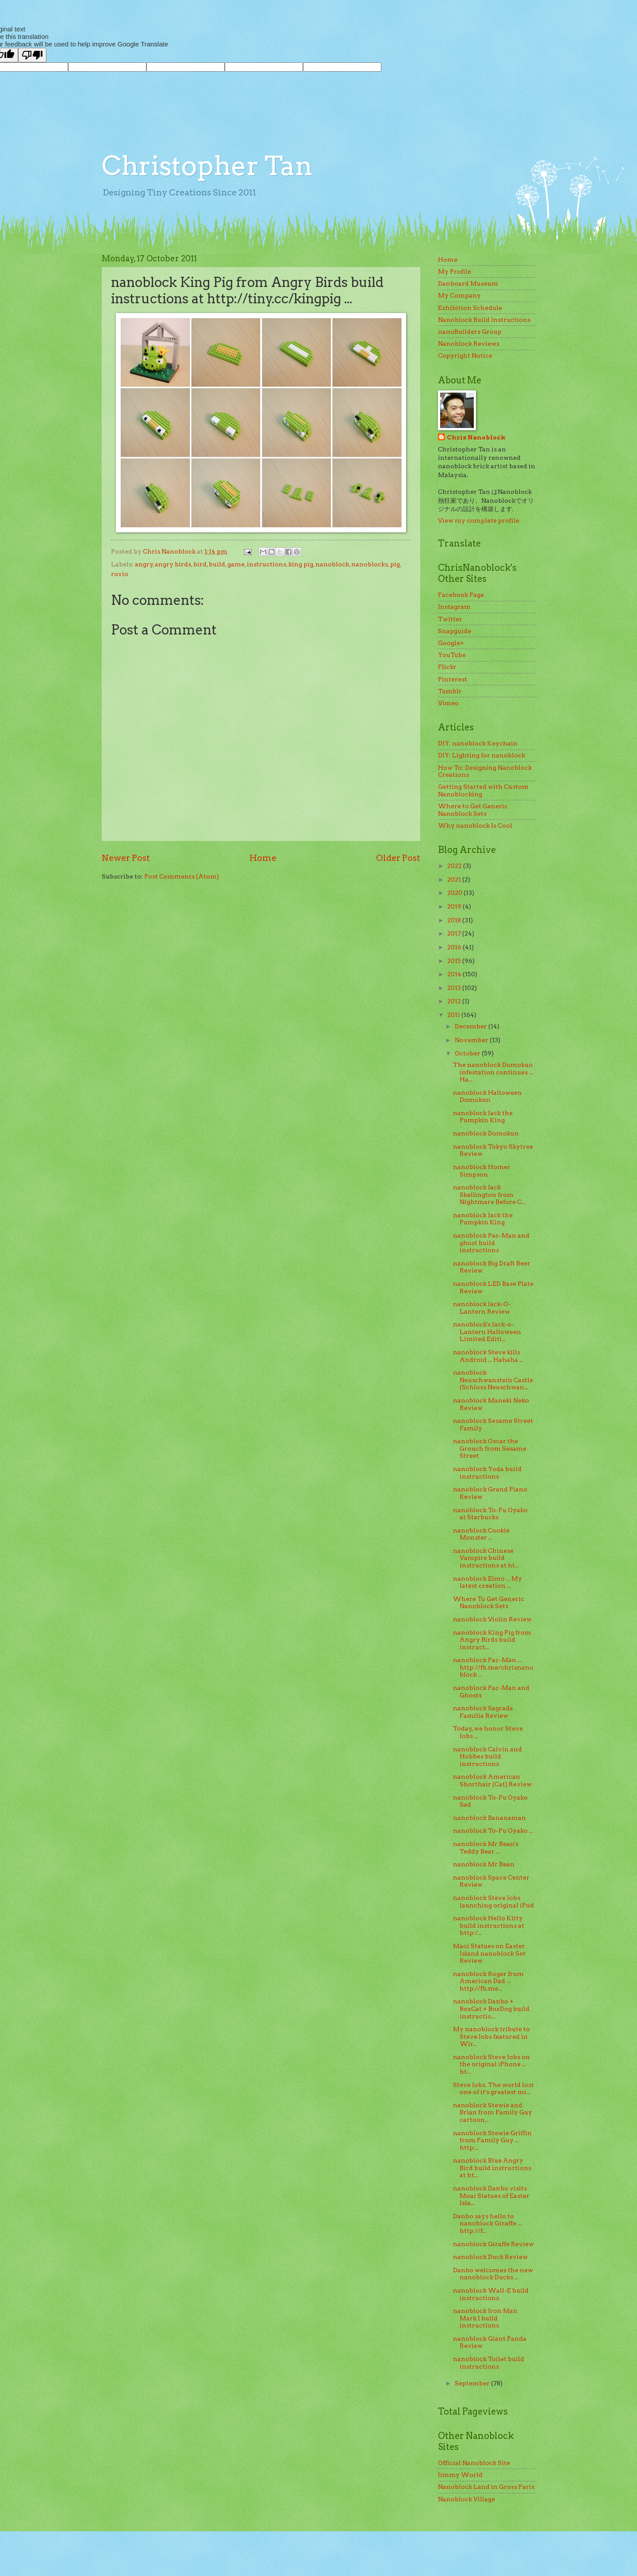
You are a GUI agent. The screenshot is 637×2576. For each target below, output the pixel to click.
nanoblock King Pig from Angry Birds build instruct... (492, 1640)
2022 (455, 865)
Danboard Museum (468, 283)
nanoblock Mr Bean (483, 1864)
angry (144, 564)
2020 (455, 892)
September (473, 2383)
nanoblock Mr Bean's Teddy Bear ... (485, 1847)
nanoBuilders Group (470, 331)
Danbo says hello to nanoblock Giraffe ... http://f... (487, 2223)
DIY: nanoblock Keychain (478, 743)
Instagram (454, 606)
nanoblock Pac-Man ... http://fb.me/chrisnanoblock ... (493, 1667)
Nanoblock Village (466, 2499)
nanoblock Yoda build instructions (487, 1472)
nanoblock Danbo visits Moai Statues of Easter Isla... (491, 2195)
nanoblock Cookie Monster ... (481, 1534)
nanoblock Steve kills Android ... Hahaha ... (488, 1356)
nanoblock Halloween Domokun (487, 1096)
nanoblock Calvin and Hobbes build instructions (487, 1756)
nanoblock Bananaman (489, 1817)
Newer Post (126, 857)
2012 (454, 1001)
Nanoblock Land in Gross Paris (486, 2486)
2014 (455, 974)
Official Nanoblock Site (474, 2462)
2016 (455, 947)
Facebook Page (461, 594)
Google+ (451, 642)
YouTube (452, 654)
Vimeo (448, 703)
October (468, 1053)
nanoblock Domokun (486, 1133)
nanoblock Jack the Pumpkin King (483, 1116)
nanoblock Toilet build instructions (488, 2362)
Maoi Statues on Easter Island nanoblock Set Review (489, 1953)
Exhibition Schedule (470, 307)
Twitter (450, 619)
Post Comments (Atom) (181, 876)
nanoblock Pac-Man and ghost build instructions (491, 1243)
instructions (266, 564)
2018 (454, 920)
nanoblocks (369, 564)
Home (262, 857)
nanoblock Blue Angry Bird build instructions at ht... (492, 2168)
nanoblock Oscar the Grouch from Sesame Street (489, 1448)
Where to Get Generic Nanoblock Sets (473, 810)
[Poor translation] (32, 55)
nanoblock (332, 564)
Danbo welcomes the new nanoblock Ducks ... (493, 2273)
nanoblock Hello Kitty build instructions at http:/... (488, 1925)
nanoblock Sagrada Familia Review (483, 1712)
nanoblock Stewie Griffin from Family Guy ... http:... (492, 2140)
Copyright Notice (465, 355)
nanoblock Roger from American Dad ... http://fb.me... (488, 1981)
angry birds (173, 564)
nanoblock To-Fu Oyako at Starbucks (490, 1513)
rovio (119, 573)
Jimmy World (460, 2474)
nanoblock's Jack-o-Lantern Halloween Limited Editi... (487, 1331)
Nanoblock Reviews (468, 343)
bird (200, 564)
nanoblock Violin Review (492, 1619)
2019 (455, 906)
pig (395, 564)
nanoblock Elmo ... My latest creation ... (487, 1582)
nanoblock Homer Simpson (481, 1170)
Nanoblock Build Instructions (484, 319)
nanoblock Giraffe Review (493, 2243)
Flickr (447, 666)
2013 (454, 987)
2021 (454, 879)
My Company (459, 295)
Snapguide (454, 630)
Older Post (398, 857)
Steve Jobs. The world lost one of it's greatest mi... (493, 2088)
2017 (454, 933)
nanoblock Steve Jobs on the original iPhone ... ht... (491, 2064)
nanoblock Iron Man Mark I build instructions (485, 2318)
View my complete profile (478, 520)
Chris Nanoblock (476, 437)
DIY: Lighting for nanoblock (481, 755)
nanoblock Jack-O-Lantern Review (482, 1307)
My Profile (454, 271)
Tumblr (450, 691)
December (471, 1026)
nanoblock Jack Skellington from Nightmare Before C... (489, 1194)
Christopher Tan (207, 165)
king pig (300, 564)
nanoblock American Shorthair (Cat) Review (492, 1780)
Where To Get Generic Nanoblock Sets (488, 1602)
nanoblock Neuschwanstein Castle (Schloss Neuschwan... (493, 1380)
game (236, 564)
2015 (454, 960)
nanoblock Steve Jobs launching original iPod (493, 1901)
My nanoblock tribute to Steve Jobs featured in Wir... (491, 2036)
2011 (454, 1014)
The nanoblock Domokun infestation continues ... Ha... (493, 1072)
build (217, 564)
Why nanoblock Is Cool (475, 825)
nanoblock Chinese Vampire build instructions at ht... (486, 1558)
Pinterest (452, 679)
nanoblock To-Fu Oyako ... (493, 1830)
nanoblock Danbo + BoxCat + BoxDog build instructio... (491, 2008)
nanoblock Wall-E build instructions (491, 2294)
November (472, 1039)
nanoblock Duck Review (490, 2256)
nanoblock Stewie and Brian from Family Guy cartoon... (492, 2112)
